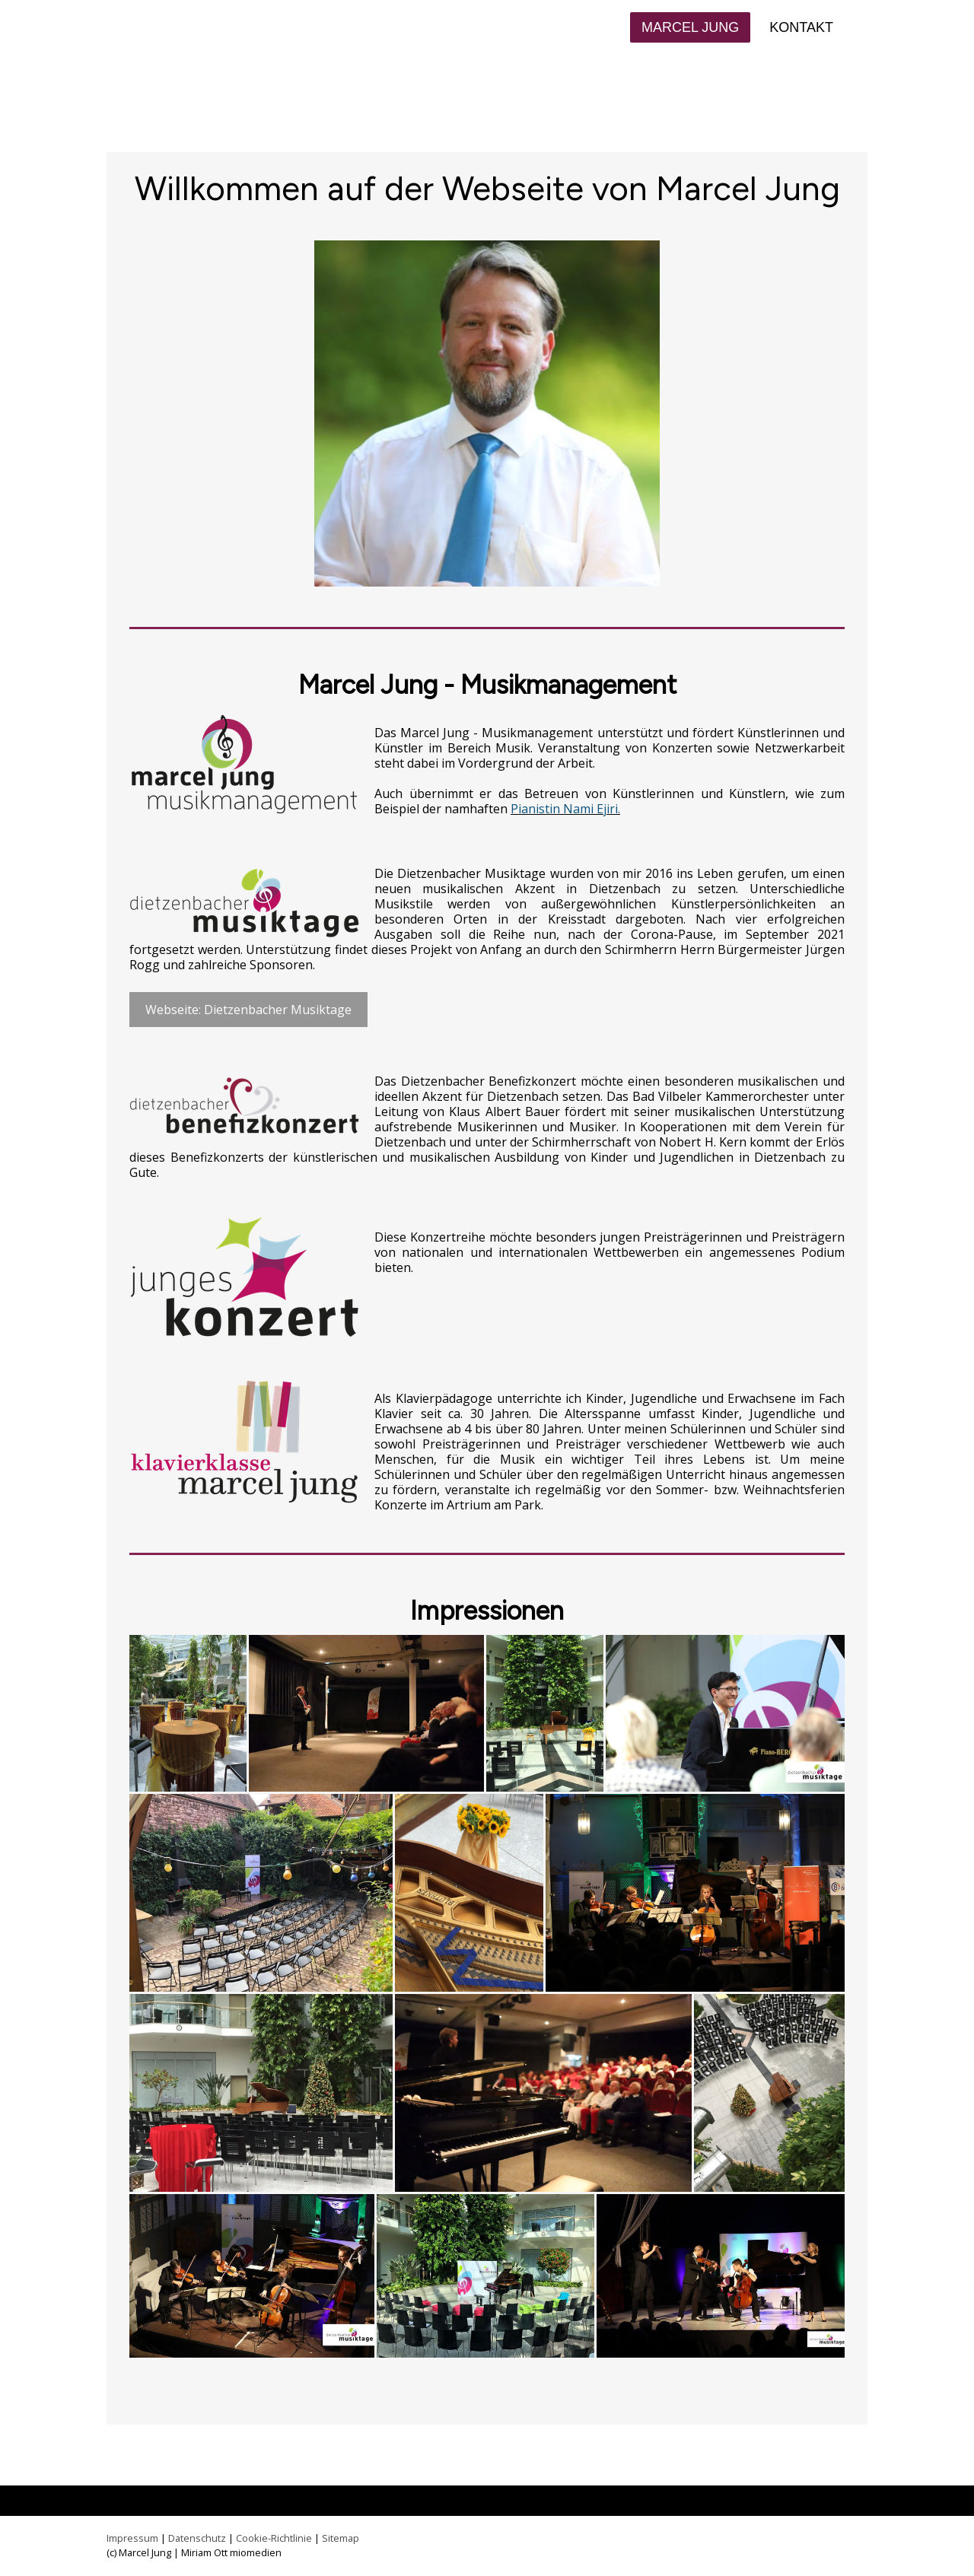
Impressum (132, 2538)
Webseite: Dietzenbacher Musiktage (248, 1009)
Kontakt (801, 27)
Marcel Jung (690, 27)
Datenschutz (197, 2538)
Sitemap (340, 2538)
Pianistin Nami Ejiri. (565, 808)
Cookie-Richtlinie (274, 2538)
